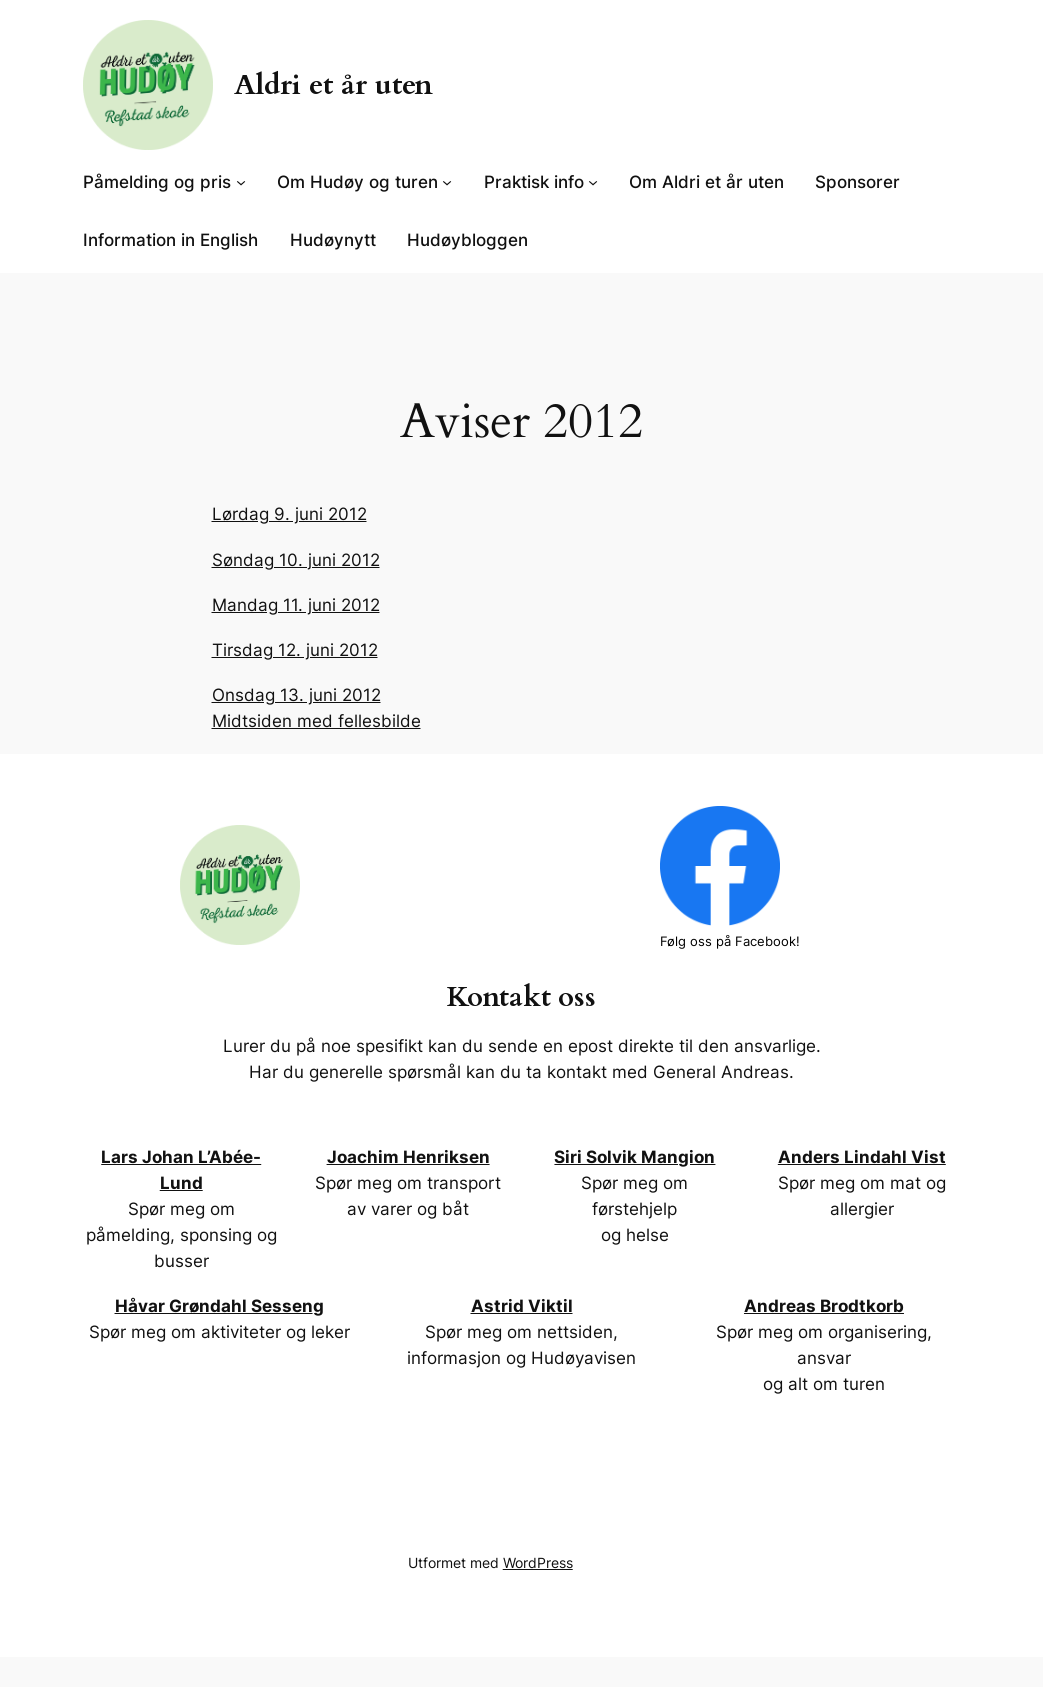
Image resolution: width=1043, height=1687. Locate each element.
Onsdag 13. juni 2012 (296, 695)
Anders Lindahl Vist (862, 1157)
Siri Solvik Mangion (634, 1157)
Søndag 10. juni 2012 (296, 560)
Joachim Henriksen (408, 1157)
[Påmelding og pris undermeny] (241, 182)
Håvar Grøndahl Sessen (214, 1306)
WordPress (538, 1562)
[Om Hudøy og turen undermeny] (447, 182)
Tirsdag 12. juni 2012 (295, 650)
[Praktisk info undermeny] (593, 182)
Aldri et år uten (333, 85)
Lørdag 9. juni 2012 (289, 514)
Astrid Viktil (522, 1306)
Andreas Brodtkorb (824, 1306)
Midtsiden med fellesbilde (316, 721)
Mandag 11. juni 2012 (296, 605)
